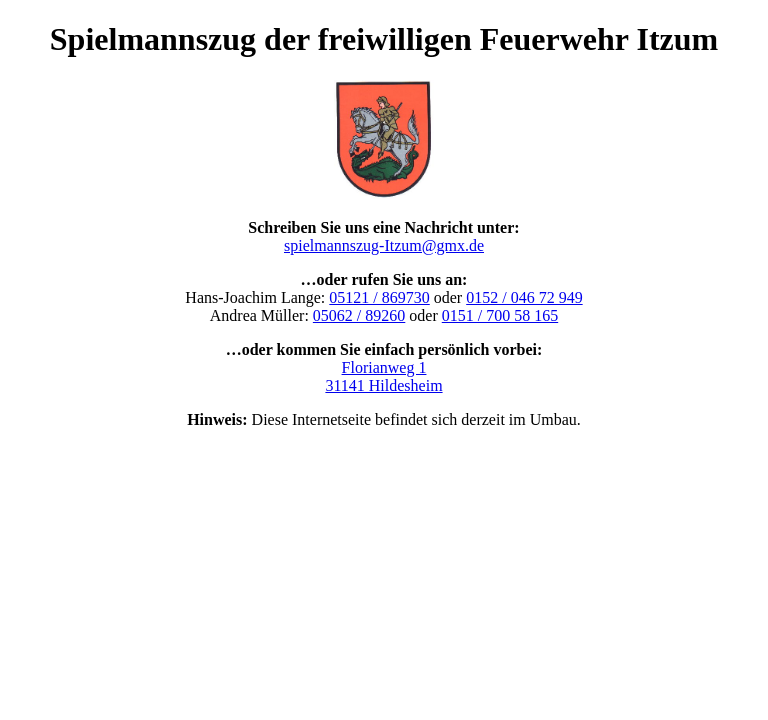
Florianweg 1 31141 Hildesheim (383, 376)
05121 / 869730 (379, 297)
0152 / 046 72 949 (524, 297)
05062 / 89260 (359, 315)
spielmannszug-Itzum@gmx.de (384, 245)
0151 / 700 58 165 (500, 315)
